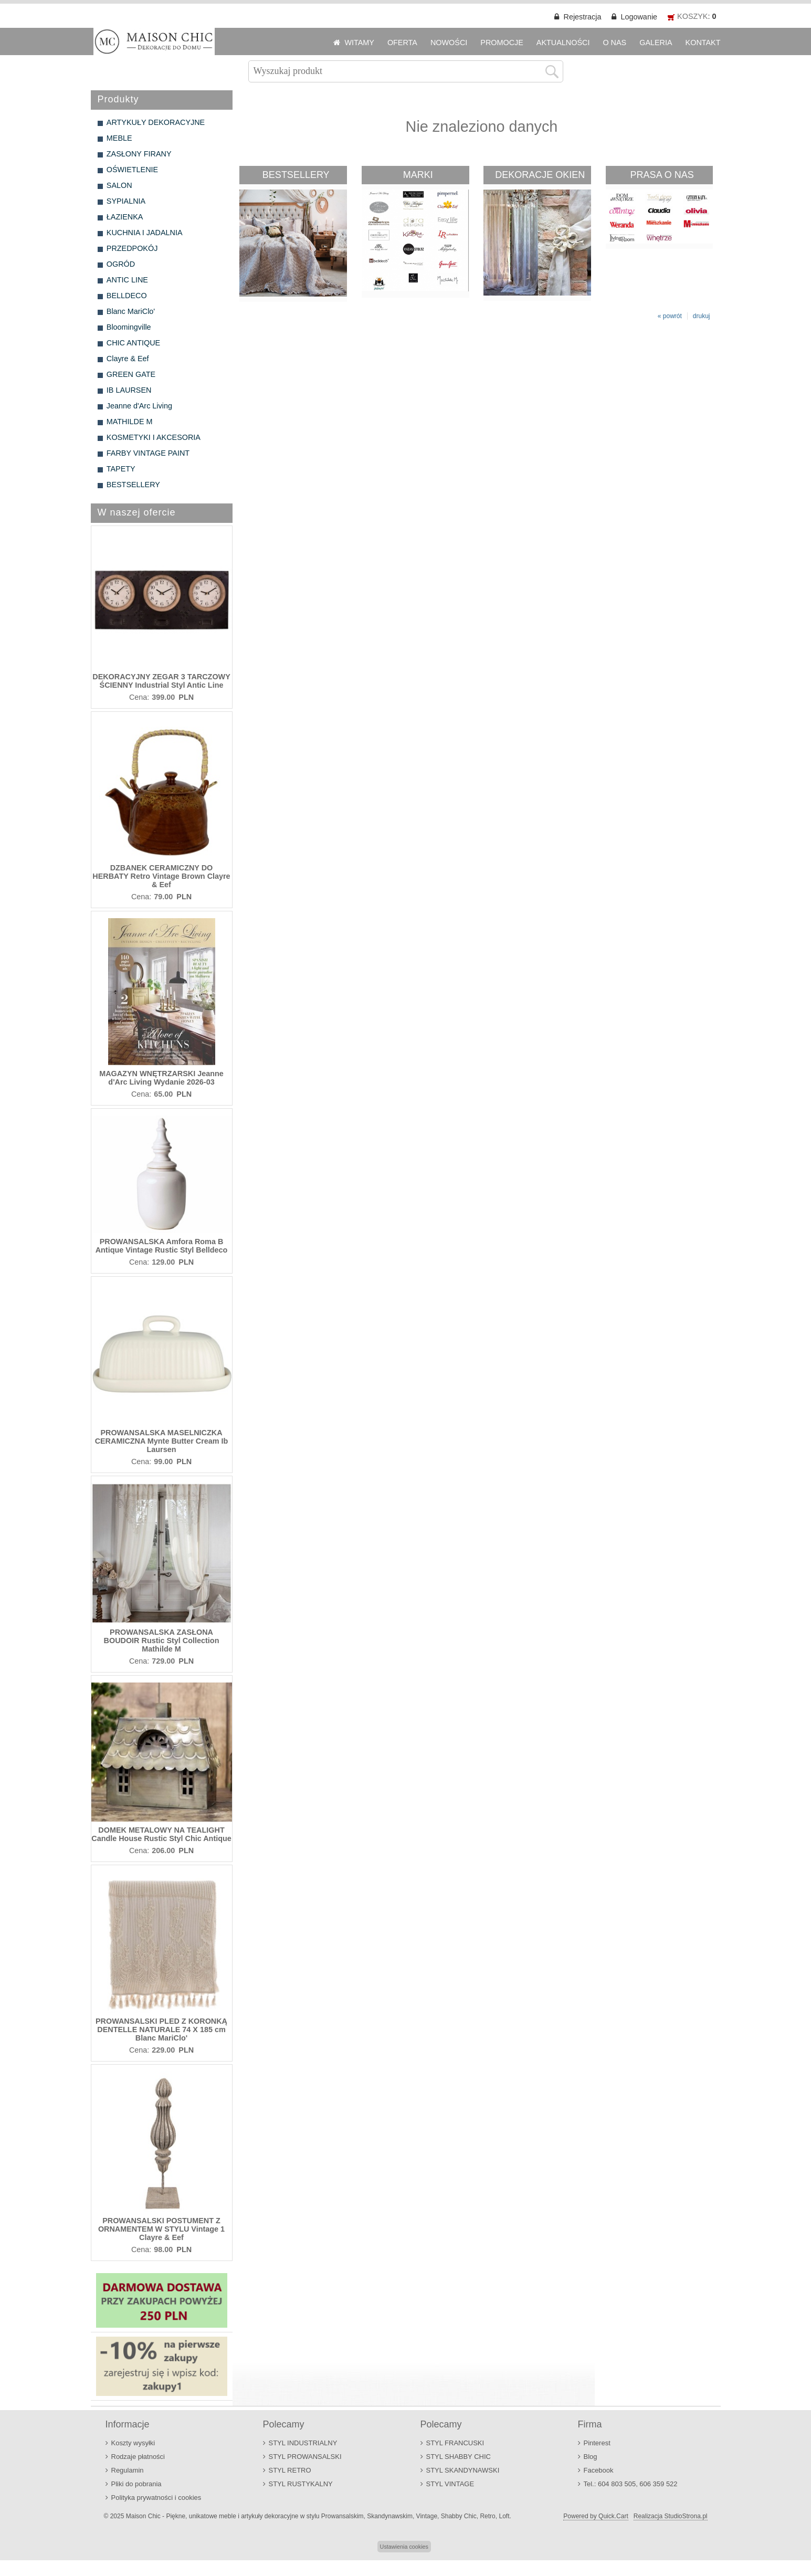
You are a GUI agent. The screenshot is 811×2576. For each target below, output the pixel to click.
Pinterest (597, 2443)
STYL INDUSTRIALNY (303, 2443)
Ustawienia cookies (404, 2546)
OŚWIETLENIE (132, 169)
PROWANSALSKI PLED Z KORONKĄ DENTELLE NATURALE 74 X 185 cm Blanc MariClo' (161, 2029)
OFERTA (402, 42)
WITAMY (359, 42)
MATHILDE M (130, 421)
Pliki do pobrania (136, 2484)
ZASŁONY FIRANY (139, 154)
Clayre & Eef (128, 358)
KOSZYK (692, 16)
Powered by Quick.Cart (595, 2516)
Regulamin (127, 2470)
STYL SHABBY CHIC (458, 2457)
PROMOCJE (501, 42)
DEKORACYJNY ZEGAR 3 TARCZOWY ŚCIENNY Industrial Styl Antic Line (161, 680)
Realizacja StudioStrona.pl (671, 2516)
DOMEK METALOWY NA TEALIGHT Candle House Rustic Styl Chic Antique (161, 1834)
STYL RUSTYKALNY (301, 2484)
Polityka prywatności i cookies (156, 2497)
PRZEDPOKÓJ (132, 248)
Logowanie (638, 17)
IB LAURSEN (129, 390)
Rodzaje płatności (138, 2457)
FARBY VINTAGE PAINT (148, 453)
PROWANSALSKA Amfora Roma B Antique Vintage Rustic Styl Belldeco (162, 1245)
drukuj (701, 316)
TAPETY (121, 469)
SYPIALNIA (126, 201)
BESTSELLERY (133, 484)
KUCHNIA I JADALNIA (145, 232)
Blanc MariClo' (131, 311)
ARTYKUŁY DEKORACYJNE (156, 122)
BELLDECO (127, 295)
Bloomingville (129, 327)
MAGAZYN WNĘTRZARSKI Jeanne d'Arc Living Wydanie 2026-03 (161, 1077)
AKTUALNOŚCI (563, 42)
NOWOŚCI (448, 42)
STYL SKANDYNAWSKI (463, 2470)
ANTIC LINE (127, 280)
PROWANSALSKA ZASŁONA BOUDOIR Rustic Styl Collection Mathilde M (161, 1640)
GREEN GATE (131, 374)
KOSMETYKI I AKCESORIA (154, 437)
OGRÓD (121, 264)
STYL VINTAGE (450, 2484)
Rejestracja (582, 17)
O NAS (614, 42)
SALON (119, 185)
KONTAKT (703, 42)
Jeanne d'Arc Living (139, 406)
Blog (590, 2457)
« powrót (670, 316)
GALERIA (655, 42)
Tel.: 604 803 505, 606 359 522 (631, 2484)
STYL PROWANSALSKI (305, 2457)
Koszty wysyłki (133, 2443)
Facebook (599, 2470)
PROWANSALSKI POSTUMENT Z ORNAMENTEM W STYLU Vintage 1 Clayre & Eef (161, 2229)
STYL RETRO (290, 2470)
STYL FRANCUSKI (455, 2443)
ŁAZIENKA (125, 217)
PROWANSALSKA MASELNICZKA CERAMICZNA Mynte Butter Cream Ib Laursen (161, 1441)
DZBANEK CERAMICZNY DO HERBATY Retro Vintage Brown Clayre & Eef (161, 876)
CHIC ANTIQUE (133, 343)
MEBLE (119, 138)
